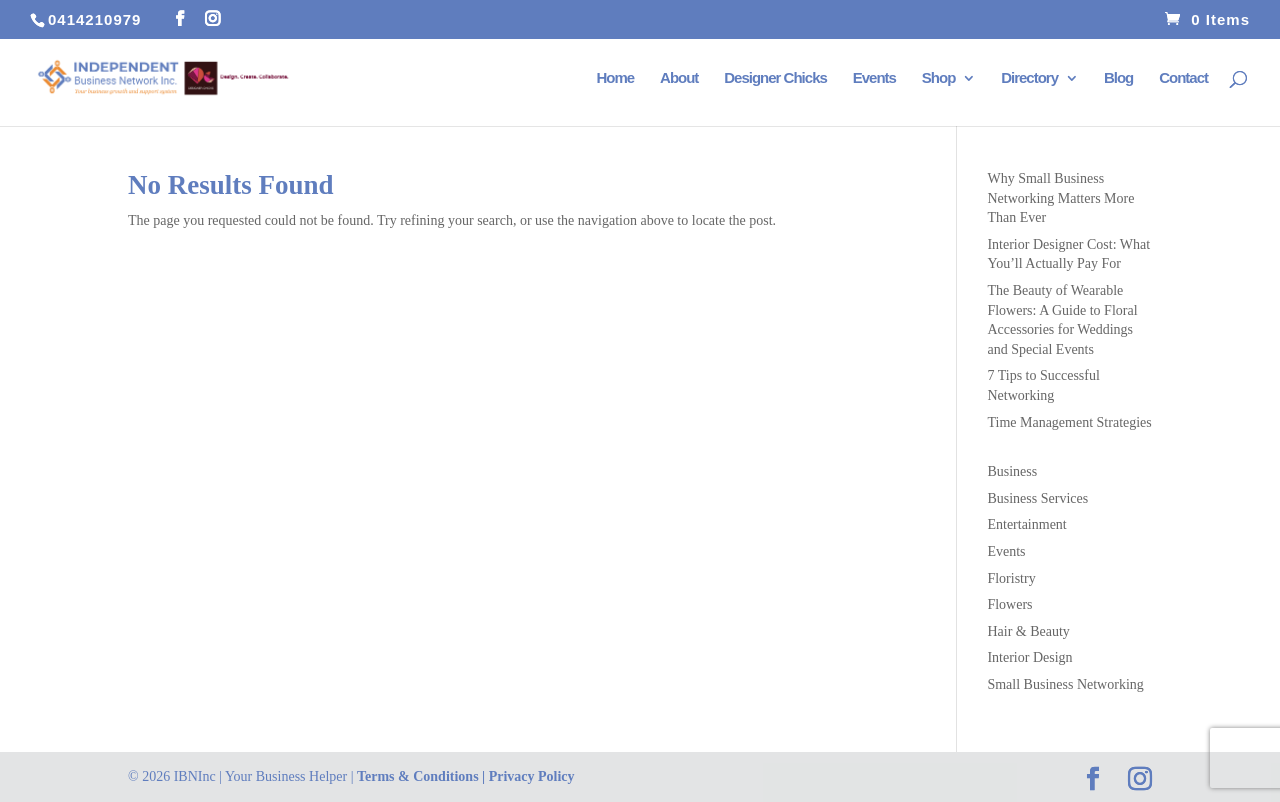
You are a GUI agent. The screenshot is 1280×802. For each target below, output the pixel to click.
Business (1012, 471)
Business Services (1037, 498)
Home (615, 78)
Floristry (1011, 578)
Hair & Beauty (1028, 631)
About (679, 78)
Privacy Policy (532, 776)
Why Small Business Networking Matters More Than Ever (1060, 198)
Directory (1029, 78)
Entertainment (1026, 524)
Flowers (1009, 604)
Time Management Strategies (1069, 422)
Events (874, 78)
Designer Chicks (775, 78)
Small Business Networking (1065, 684)
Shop (939, 78)
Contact (1183, 78)
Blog (1118, 78)
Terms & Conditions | (423, 776)
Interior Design (1029, 657)
